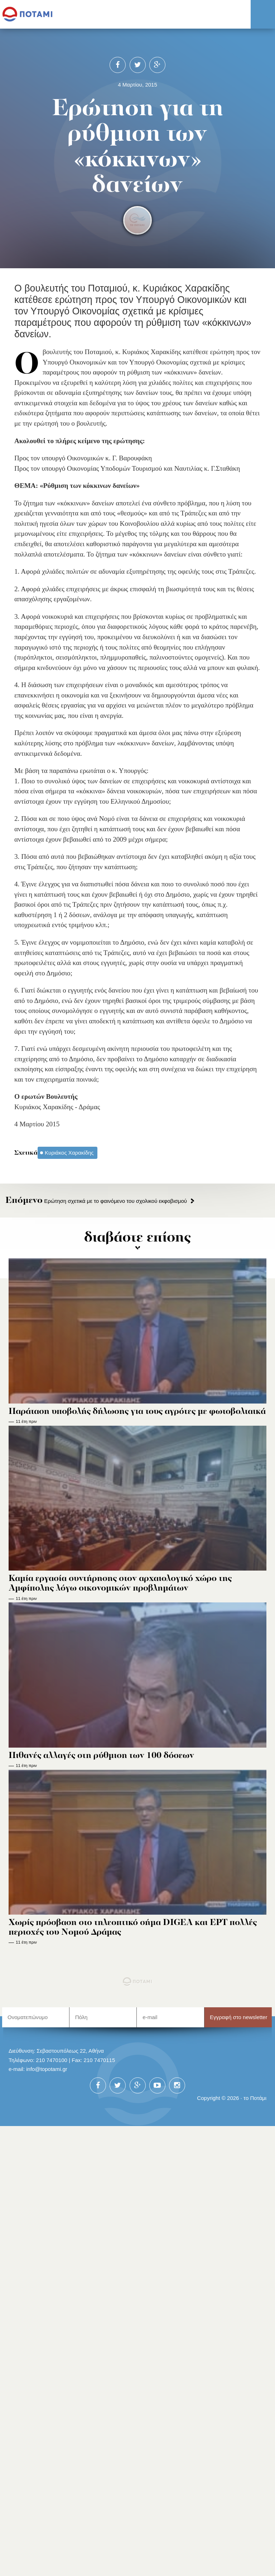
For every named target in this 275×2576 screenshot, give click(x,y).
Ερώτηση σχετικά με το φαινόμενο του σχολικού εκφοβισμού (96, 1201)
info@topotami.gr (46, 2069)
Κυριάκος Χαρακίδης (69, 1153)
